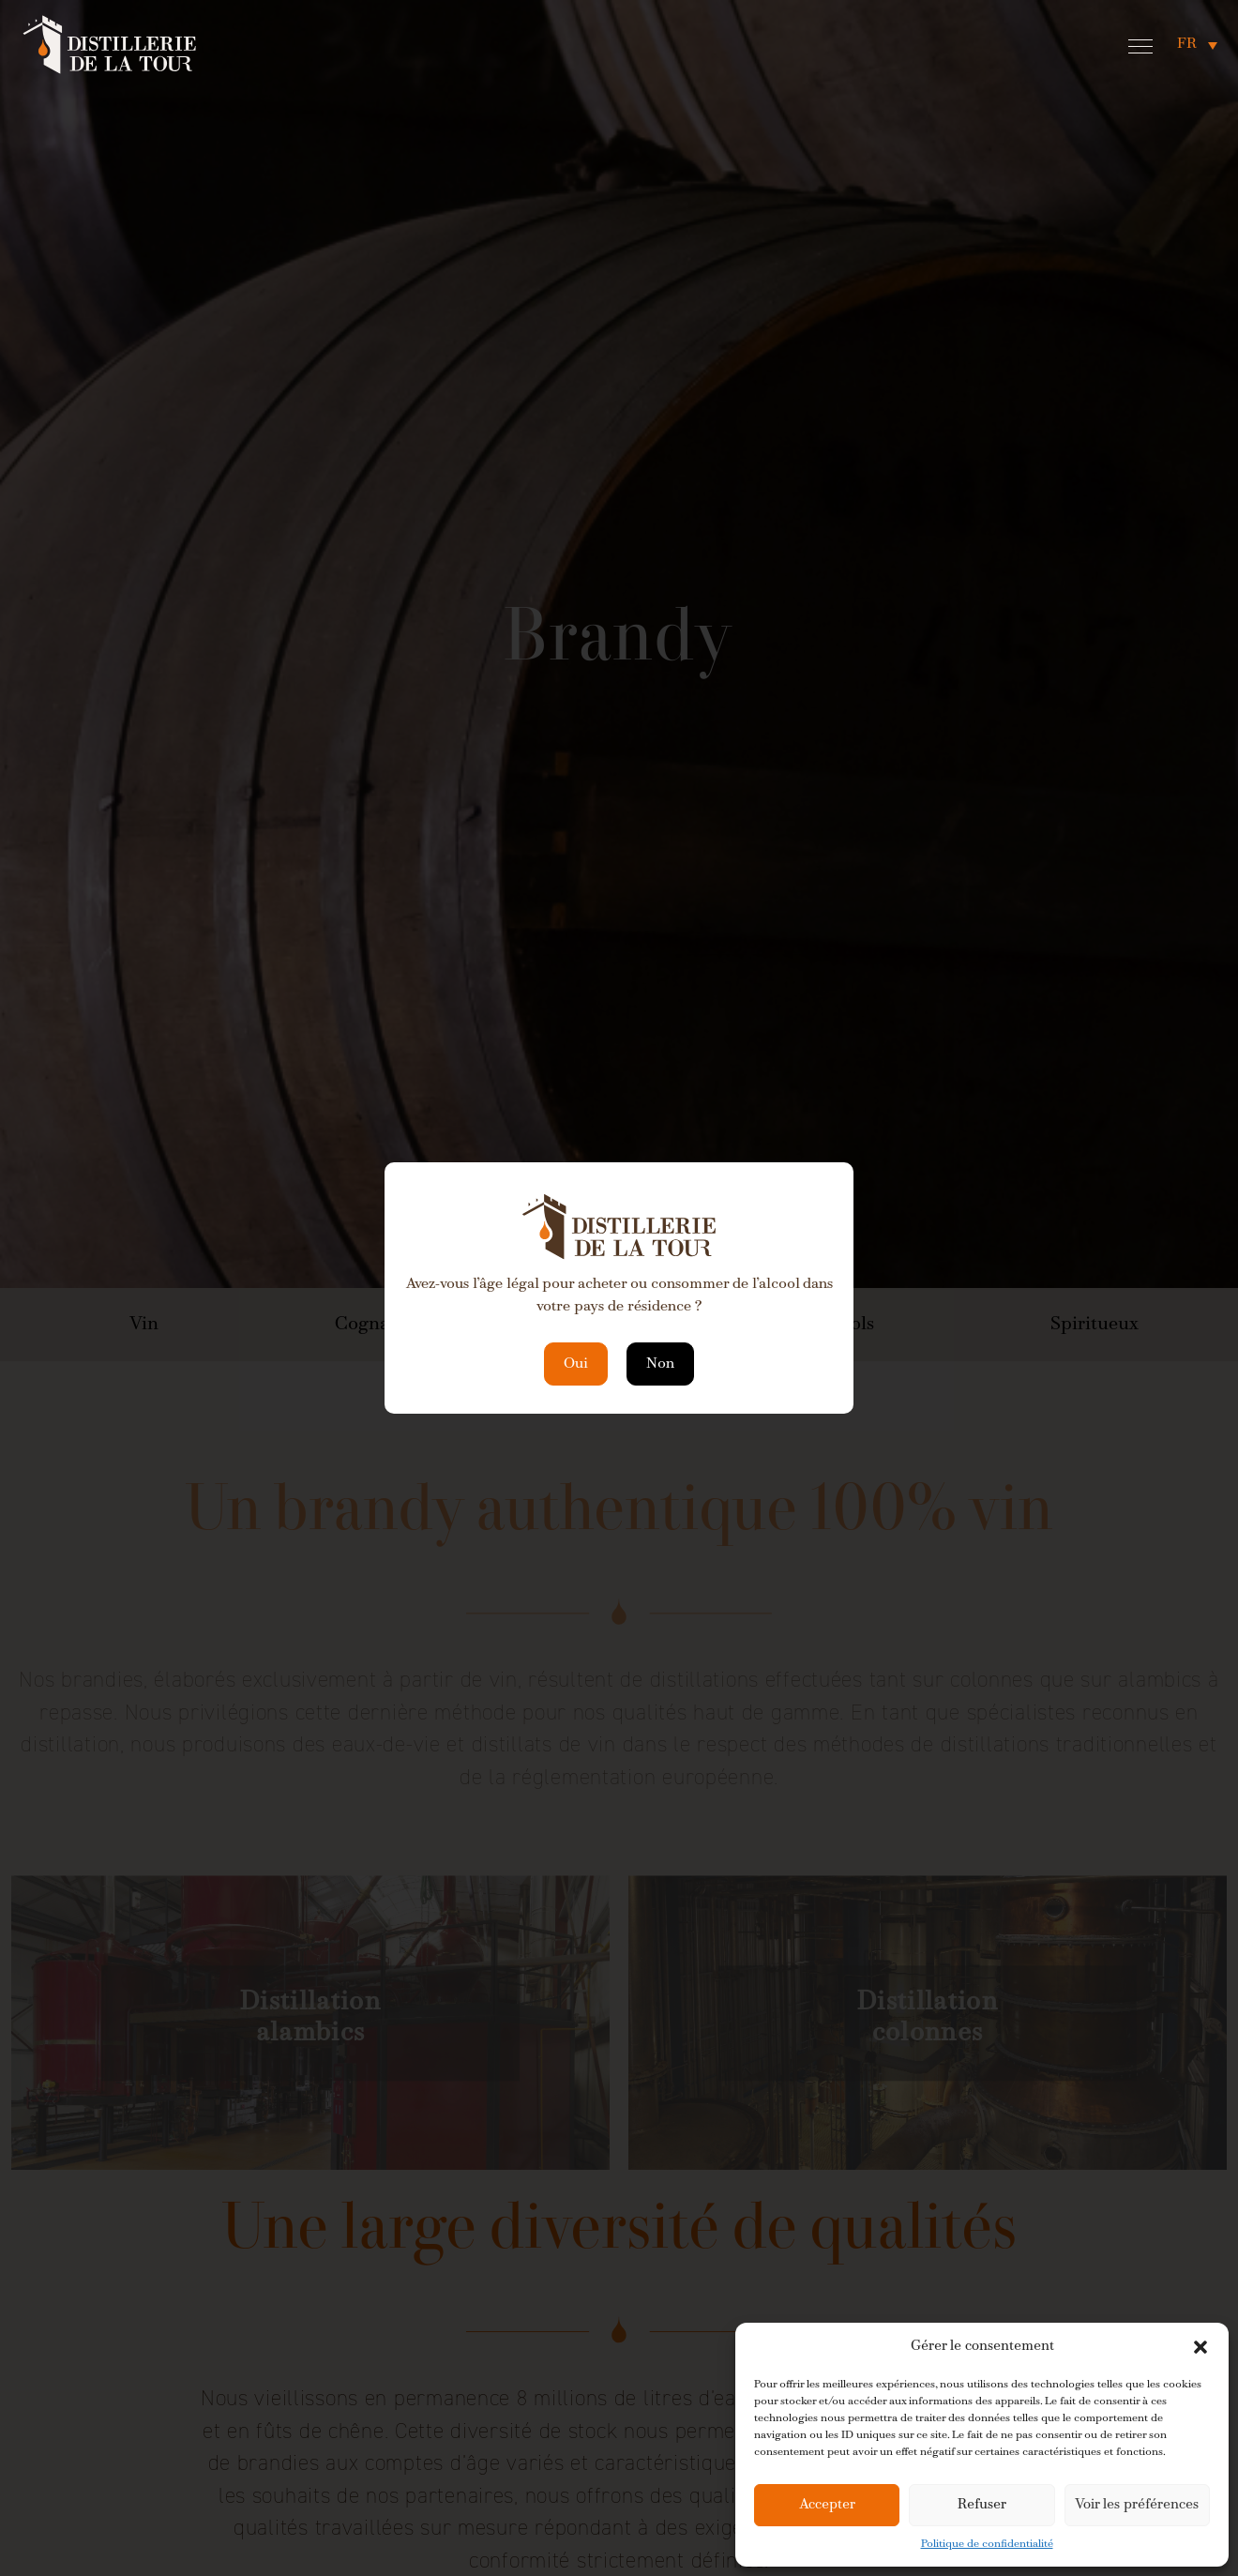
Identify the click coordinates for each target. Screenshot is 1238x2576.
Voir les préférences (1137, 2505)
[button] (1200, 2347)
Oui (576, 1363)
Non (660, 1363)
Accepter (827, 2505)
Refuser (982, 2505)
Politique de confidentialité (987, 2544)
